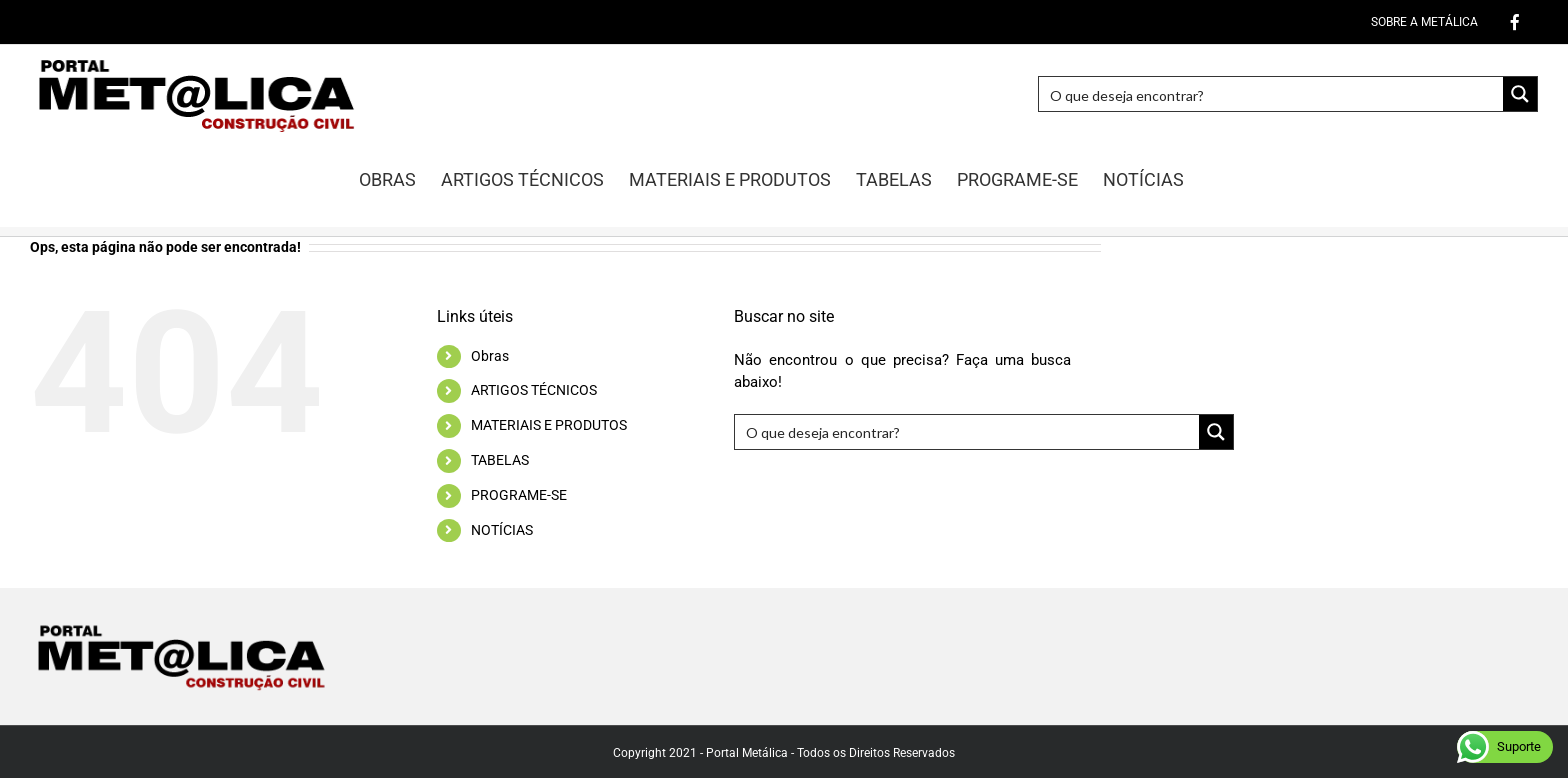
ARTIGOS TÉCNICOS (534, 390)
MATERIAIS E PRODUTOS (549, 425)
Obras (490, 356)
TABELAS (500, 460)
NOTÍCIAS (502, 530)
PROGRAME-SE (519, 495)
